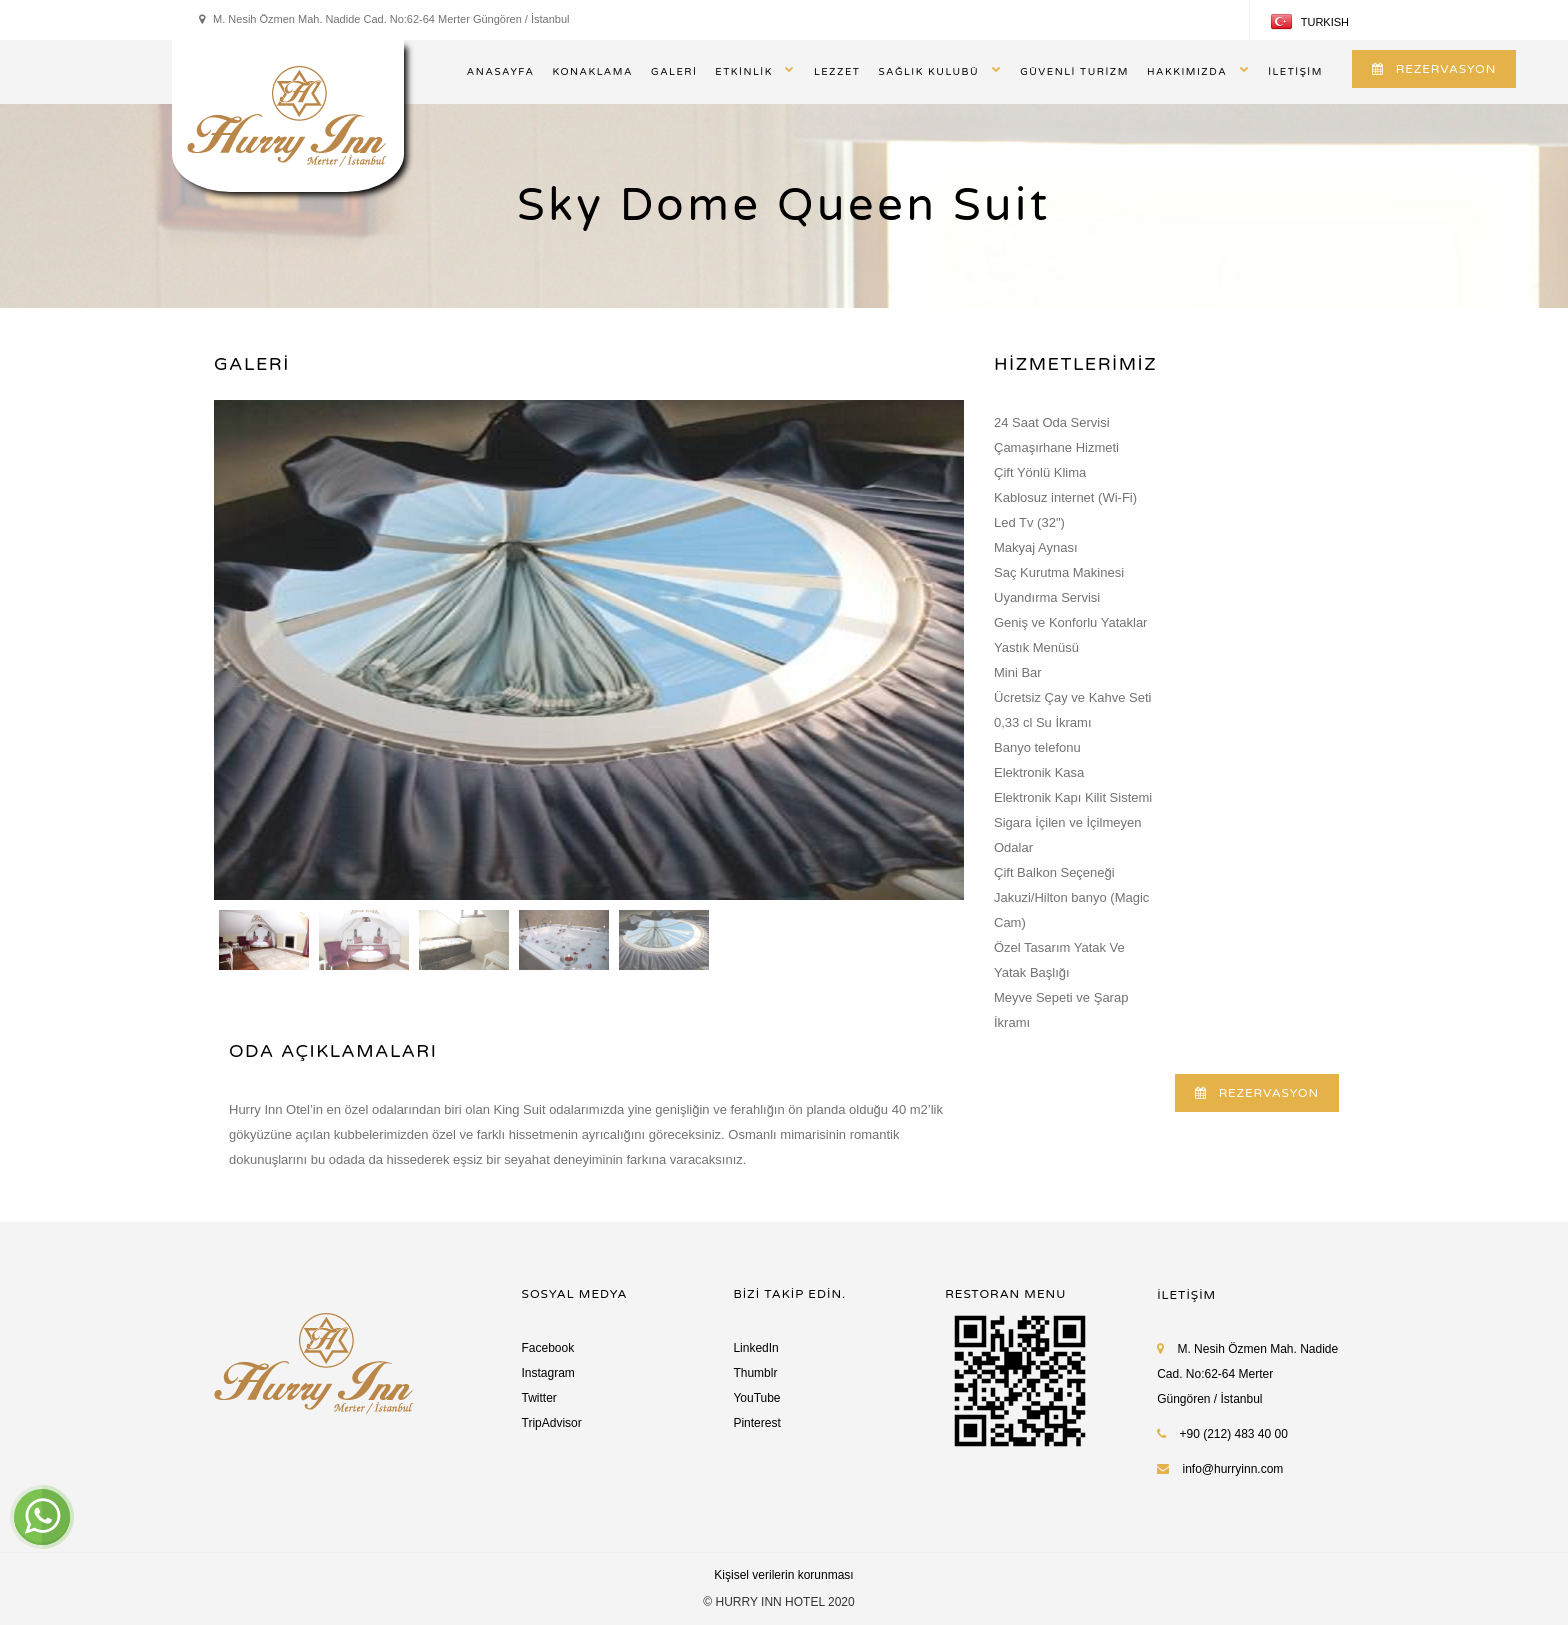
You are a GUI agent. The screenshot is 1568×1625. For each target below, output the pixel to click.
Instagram (548, 1373)
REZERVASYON (1434, 69)
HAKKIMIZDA (1187, 72)
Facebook (548, 1348)
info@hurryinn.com (1232, 1469)
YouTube (756, 1398)
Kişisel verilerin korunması (783, 1575)
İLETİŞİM (1295, 72)
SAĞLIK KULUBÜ (928, 72)
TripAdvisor (552, 1423)
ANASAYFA (501, 72)
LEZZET (837, 72)
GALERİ (674, 72)
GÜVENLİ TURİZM (1074, 72)
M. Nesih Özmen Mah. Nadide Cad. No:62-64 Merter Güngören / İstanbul (1247, 1374)
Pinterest (756, 1423)
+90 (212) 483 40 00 (1222, 1434)
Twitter (539, 1398)
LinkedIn (755, 1348)
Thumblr (755, 1373)
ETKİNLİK (744, 72)
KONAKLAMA (592, 72)
